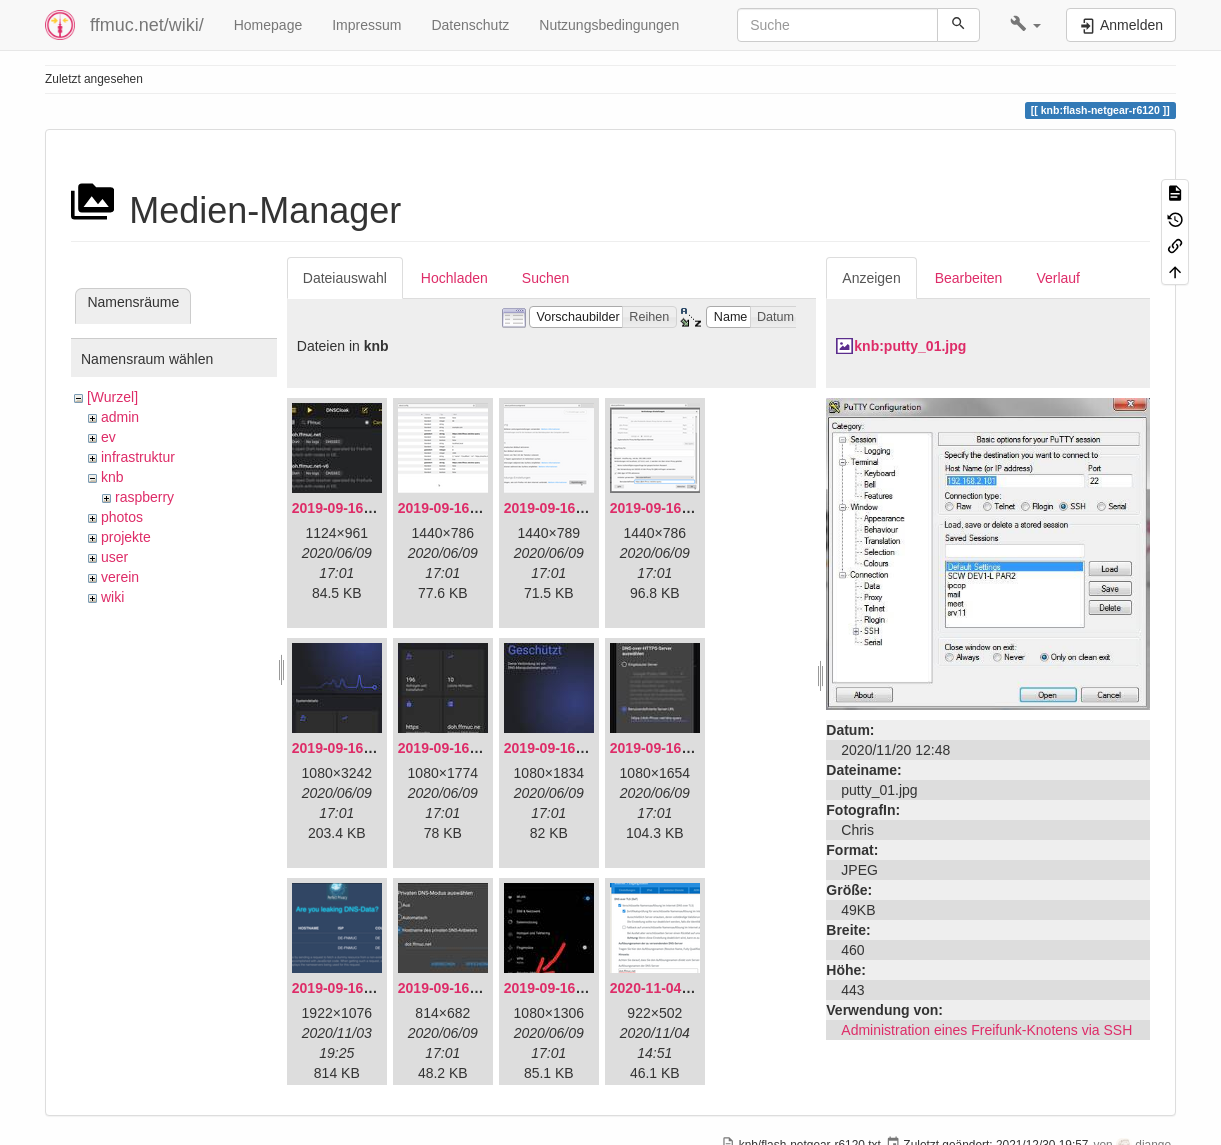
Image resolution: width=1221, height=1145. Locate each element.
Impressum (366, 25)
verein (120, 577)
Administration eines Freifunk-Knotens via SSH (986, 1030)
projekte (126, 537)
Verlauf (1058, 278)
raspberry (144, 497)
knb (112, 477)
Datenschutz (470, 25)
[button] (1025, 25)
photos (122, 517)
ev (108, 437)
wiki (112, 597)
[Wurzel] (112, 397)
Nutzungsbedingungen (609, 25)
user (114, 557)
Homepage (268, 25)
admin (120, 417)
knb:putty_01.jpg (910, 346)
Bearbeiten (969, 278)
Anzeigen (871, 278)
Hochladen (454, 278)
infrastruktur (138, 457)
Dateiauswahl (345, 278)
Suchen (545, 278)
